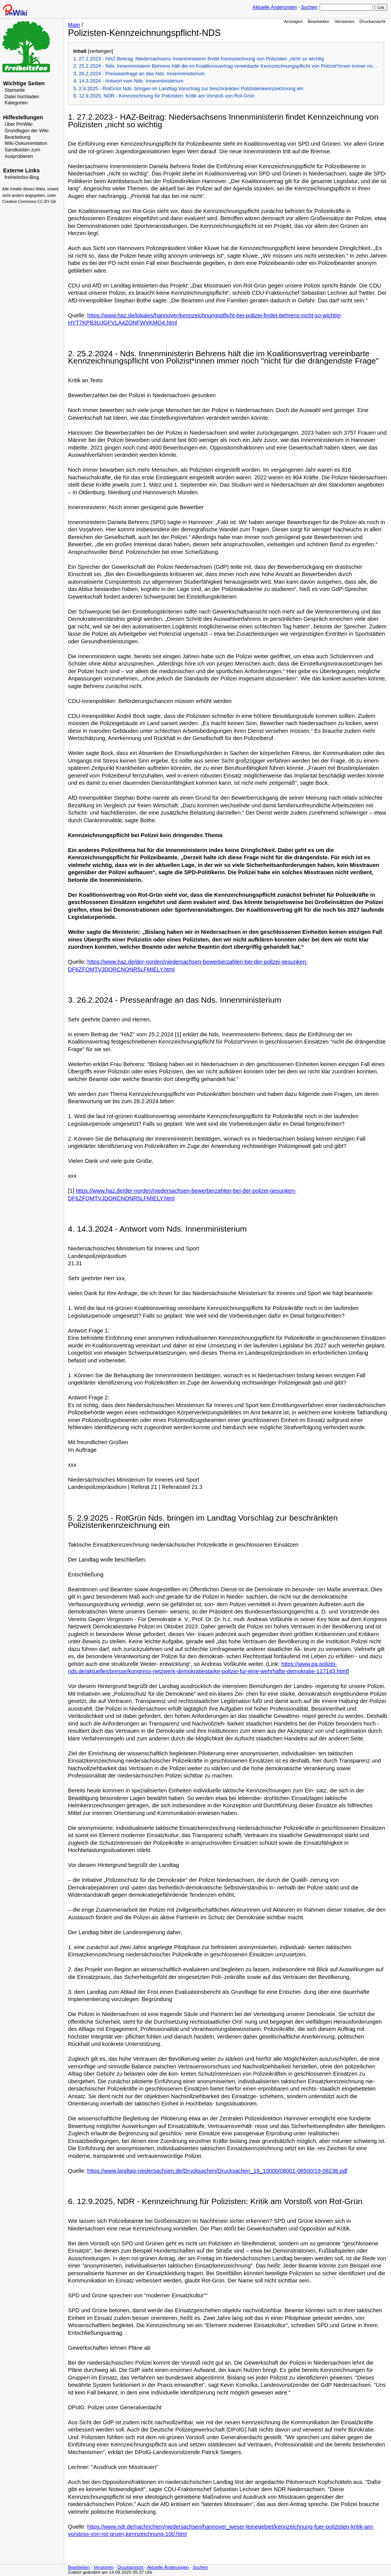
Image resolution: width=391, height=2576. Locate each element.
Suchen (309, 7)
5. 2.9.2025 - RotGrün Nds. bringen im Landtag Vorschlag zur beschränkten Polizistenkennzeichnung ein (188, 88)
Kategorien (16, 103)
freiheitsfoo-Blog (22, 177)
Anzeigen (293, 21)
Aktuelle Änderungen (275, 7)
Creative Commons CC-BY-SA (29, 202)
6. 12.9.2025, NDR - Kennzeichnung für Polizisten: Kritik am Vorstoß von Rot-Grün (164, 96)
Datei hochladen (22, 96)
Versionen (344, 21)
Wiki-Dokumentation (26, 143)
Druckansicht (372, 21)
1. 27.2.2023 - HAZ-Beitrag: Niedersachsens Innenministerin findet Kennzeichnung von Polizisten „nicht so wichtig (198, 59)
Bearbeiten (319, 21)
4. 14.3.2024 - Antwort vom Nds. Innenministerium (128, 81)
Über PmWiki (18, 124)
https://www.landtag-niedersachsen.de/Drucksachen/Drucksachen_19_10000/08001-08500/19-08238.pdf (217, 2171)
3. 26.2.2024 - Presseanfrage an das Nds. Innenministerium (139, 73)
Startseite (15, 90)
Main (74, 25)
